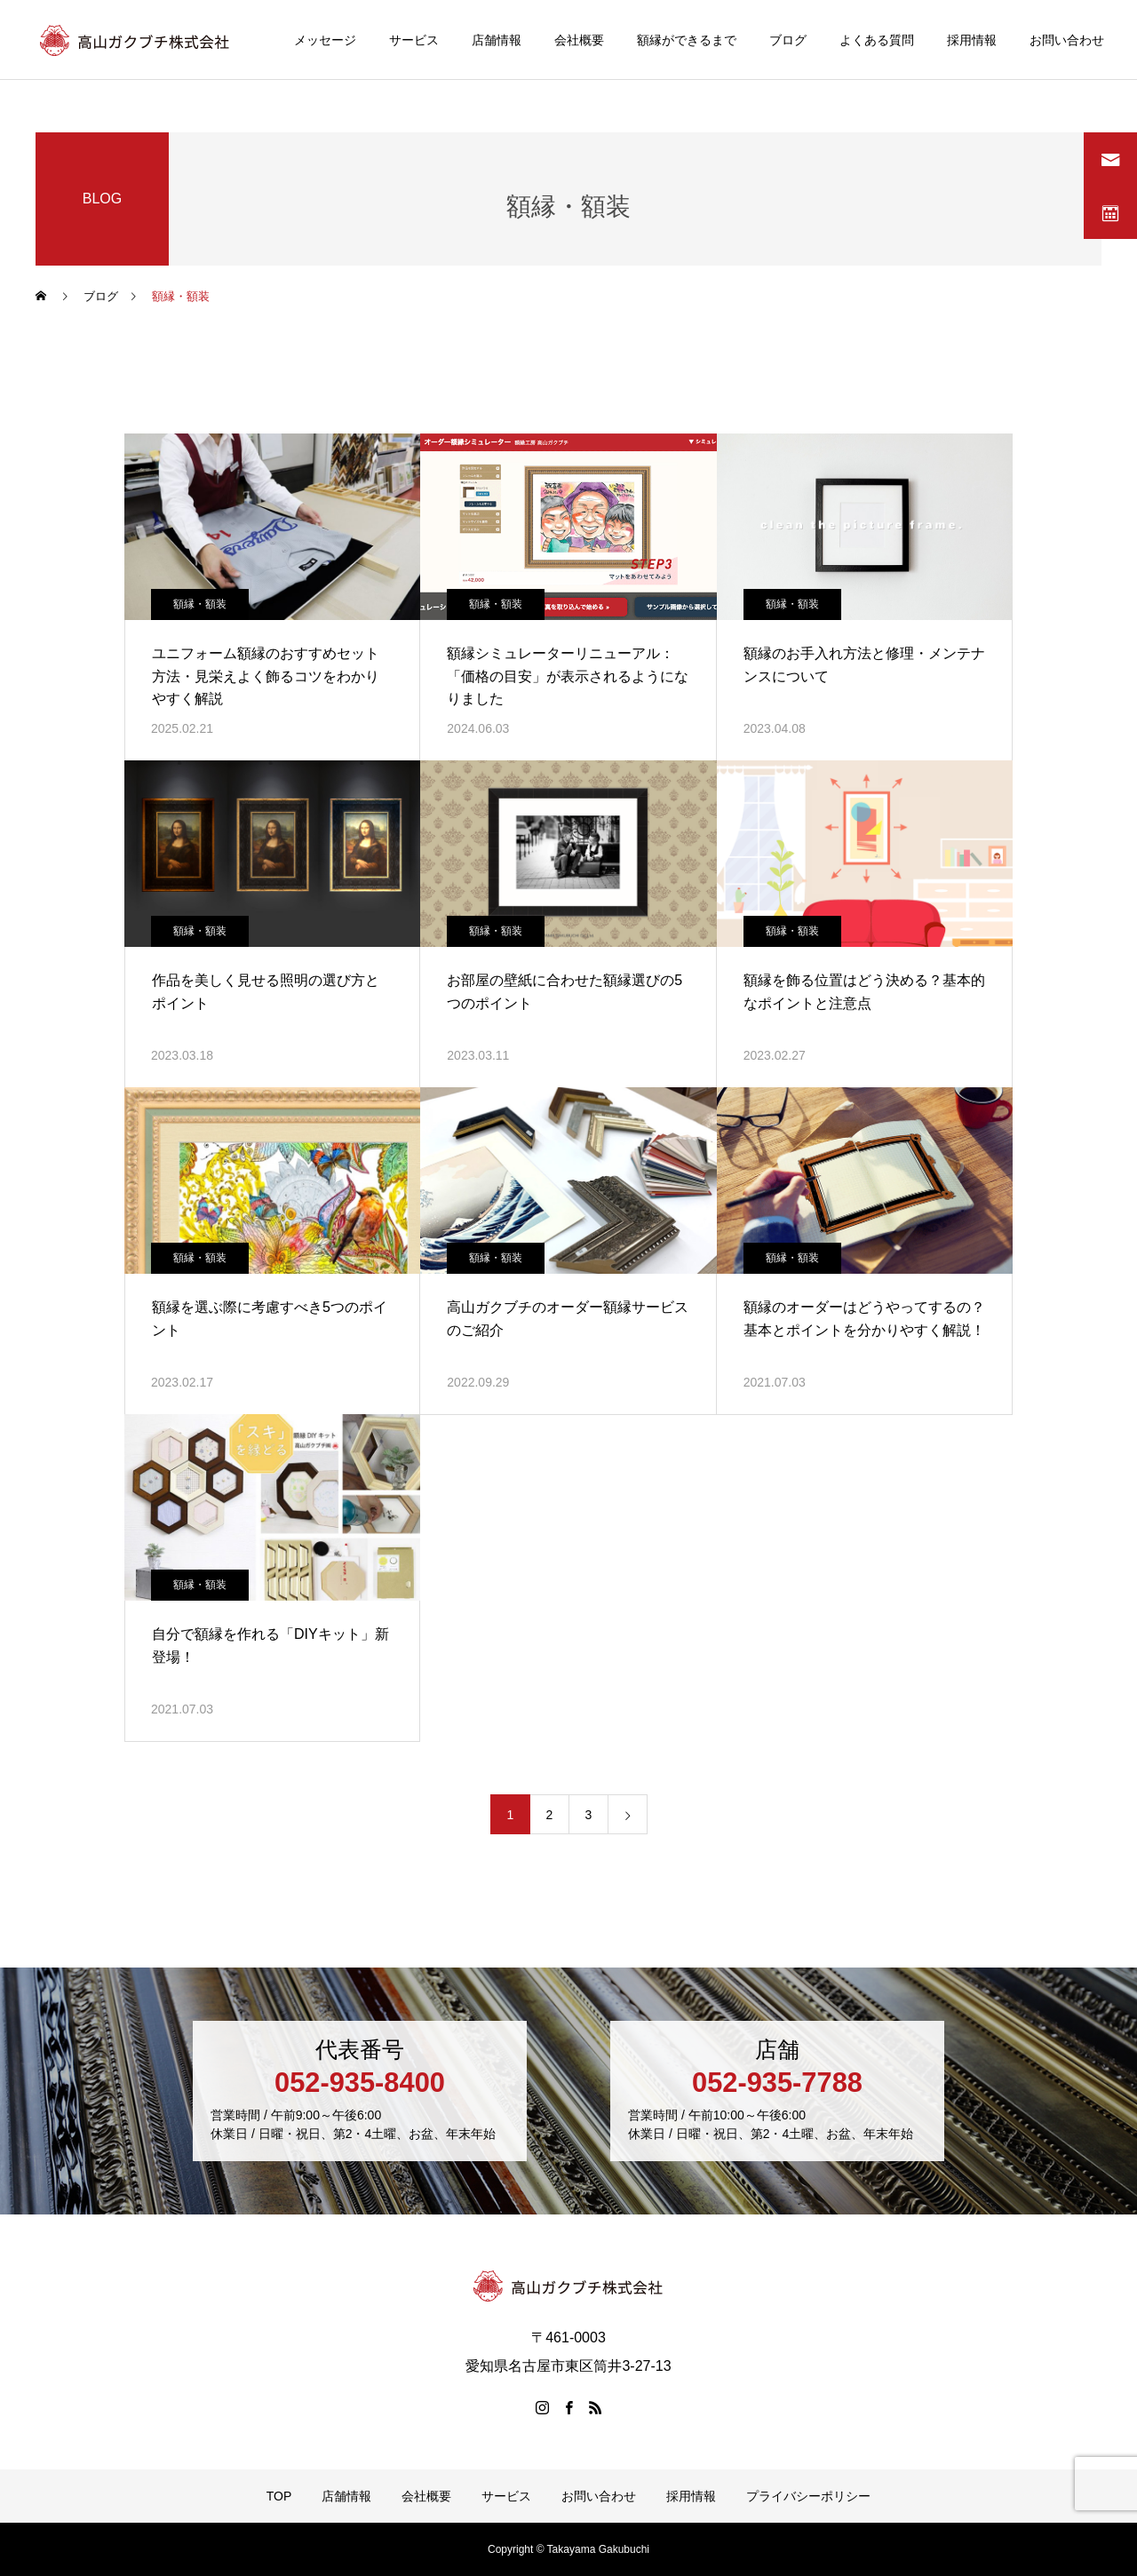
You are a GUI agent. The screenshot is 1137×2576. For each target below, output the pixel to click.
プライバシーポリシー (808, 2496)
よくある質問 (876, 40)
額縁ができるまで (686, 40)
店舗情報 (496, 40)
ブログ (788, 40)
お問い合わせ (1067, 40)
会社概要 (579, 40)
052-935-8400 (359, 2082)
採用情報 (972, 40)
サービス (414, 40)
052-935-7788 (777, 2082)
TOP (279, 2496)
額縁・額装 (200, 604)
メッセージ (325, 40)
